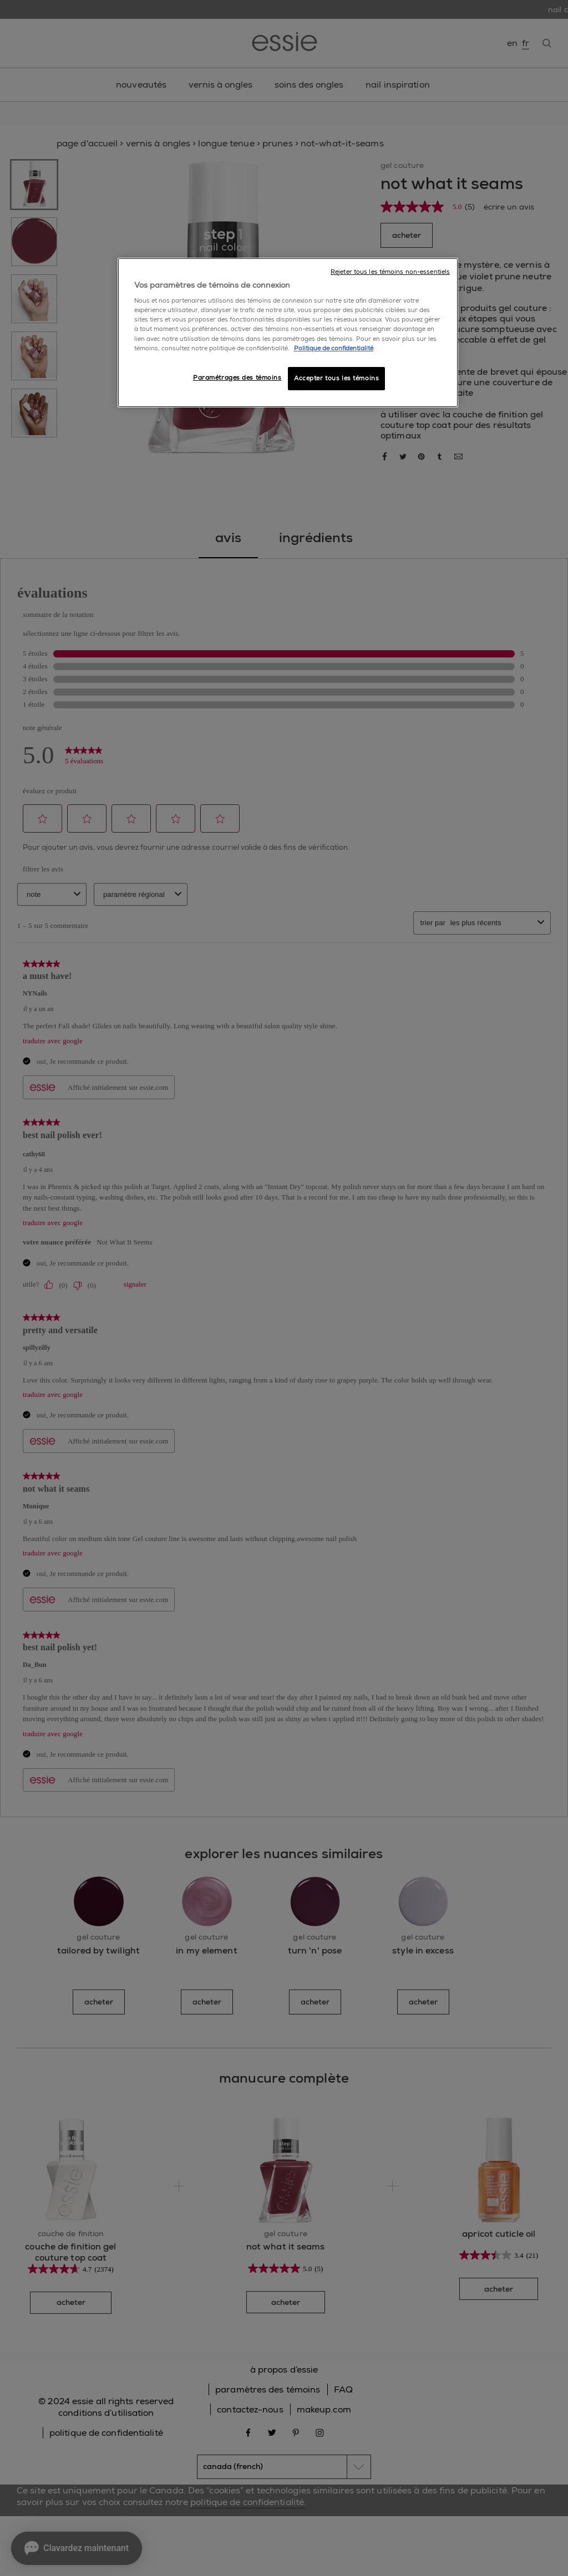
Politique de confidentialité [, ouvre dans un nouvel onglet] (333, 348)
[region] (288, 332)
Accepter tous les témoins (336, 378)
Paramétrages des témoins (237, 378)
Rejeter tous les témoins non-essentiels (390, 272)
